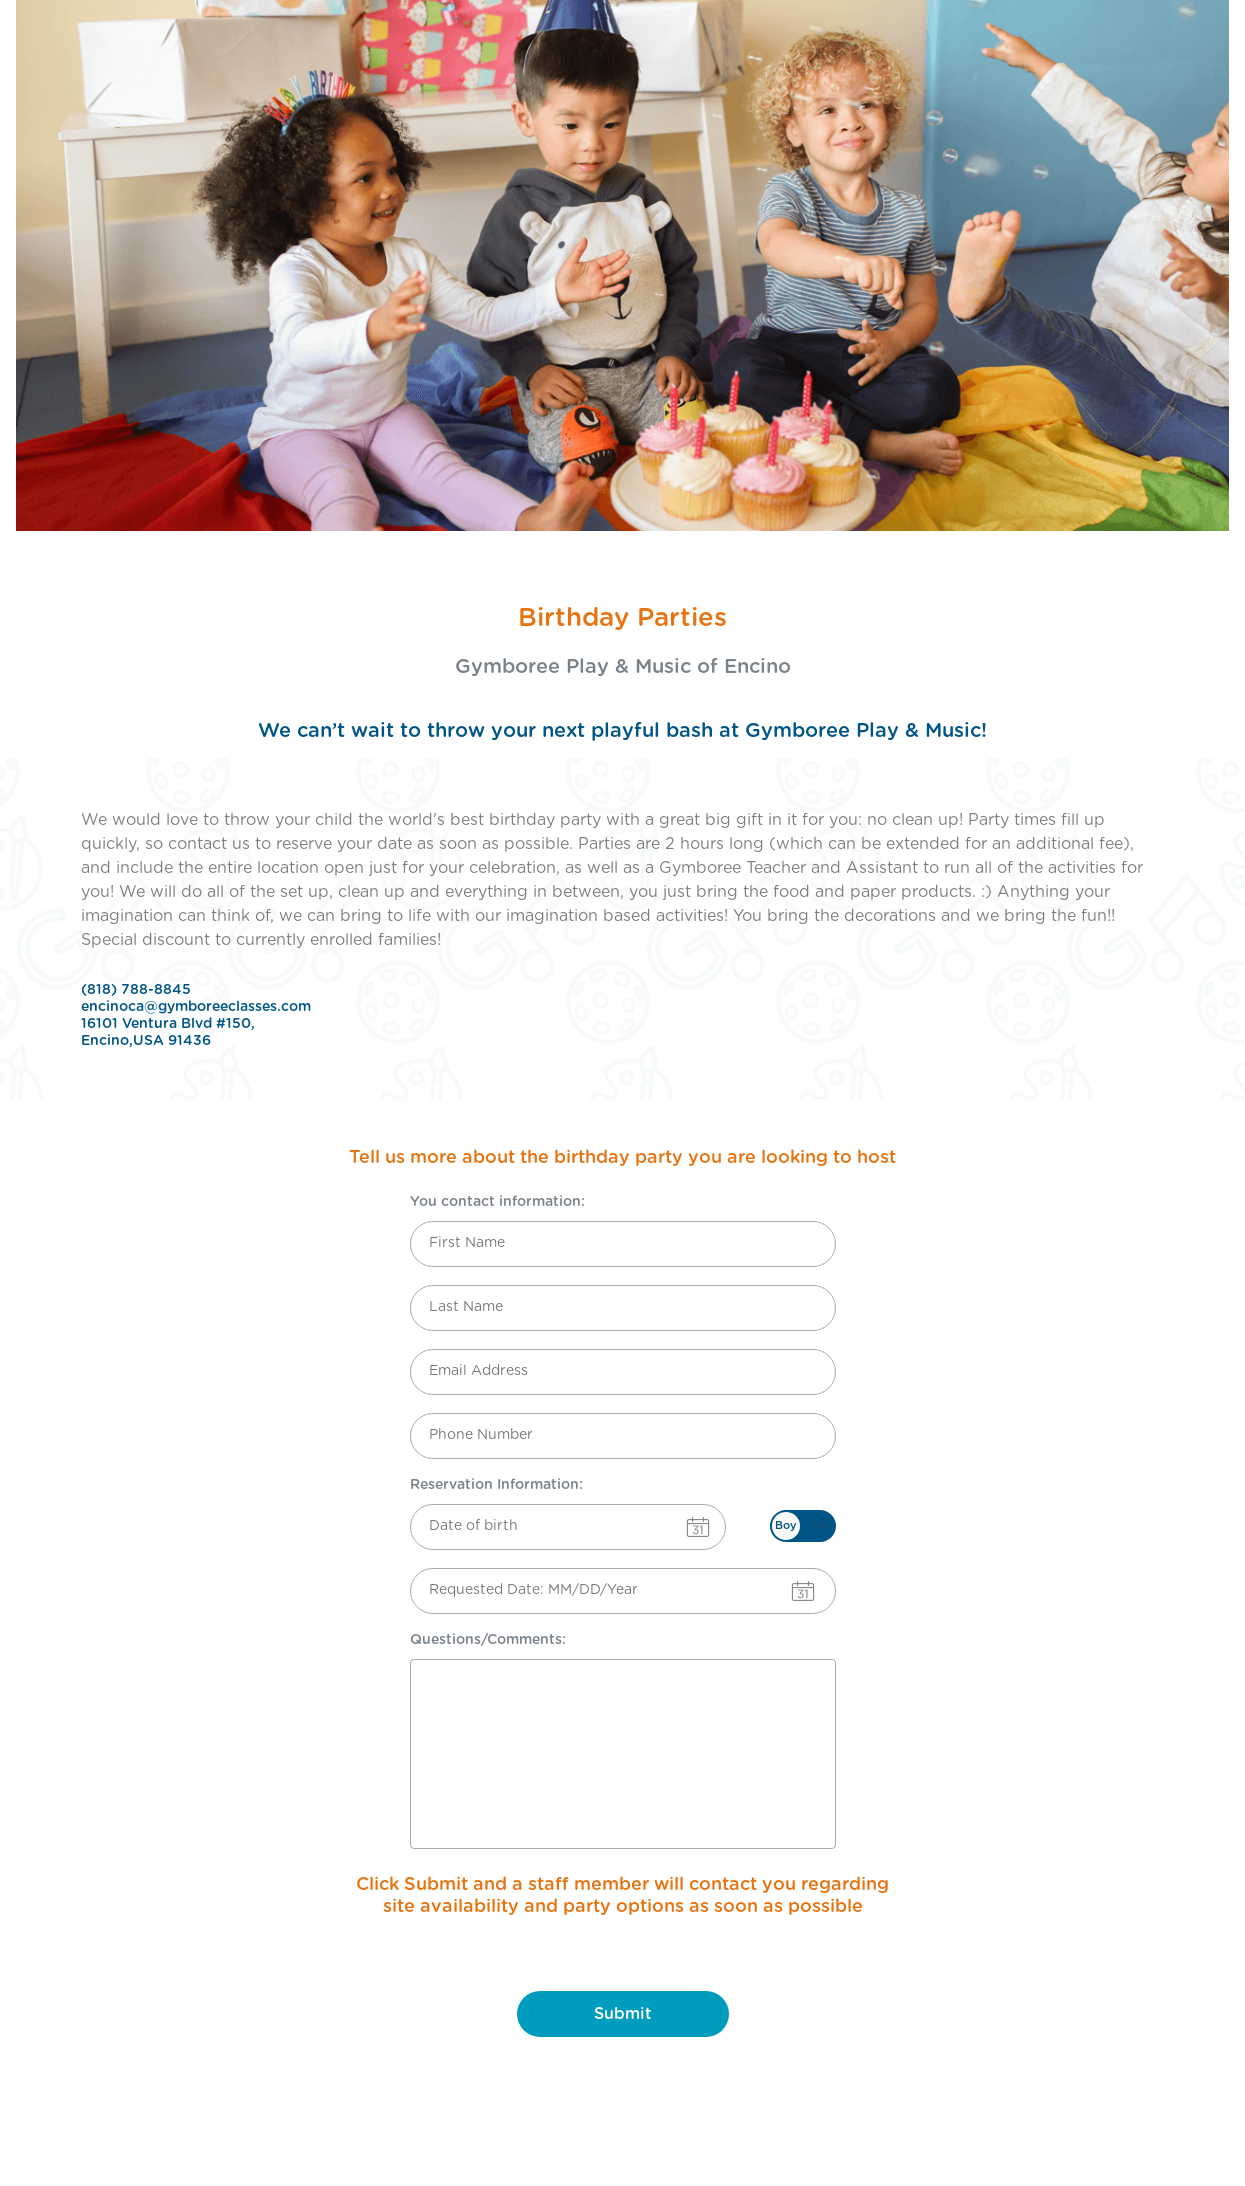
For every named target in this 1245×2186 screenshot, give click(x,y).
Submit (623, 2014)
